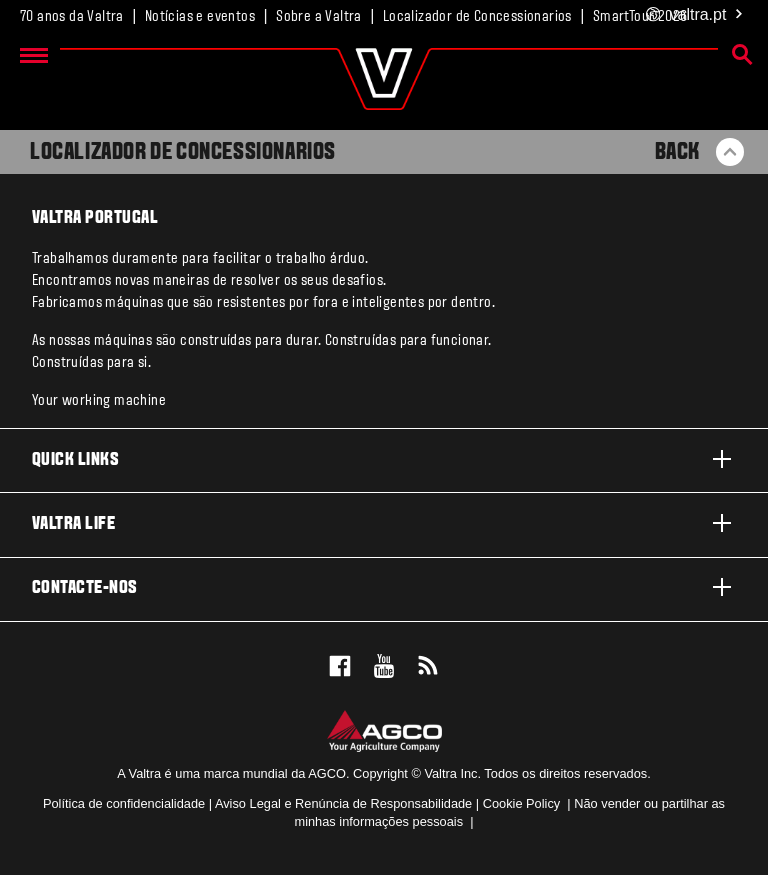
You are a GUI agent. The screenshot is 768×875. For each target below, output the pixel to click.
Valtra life (384, 523)
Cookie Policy (522, 803)
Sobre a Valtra (319, 17)
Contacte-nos (384, 587)
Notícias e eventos (200, 17)
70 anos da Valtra (72, 17)
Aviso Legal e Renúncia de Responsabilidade (343, 803)
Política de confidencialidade (124, 803)
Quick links (384, 459)
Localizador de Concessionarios (477, 17)
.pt (695, 15)
